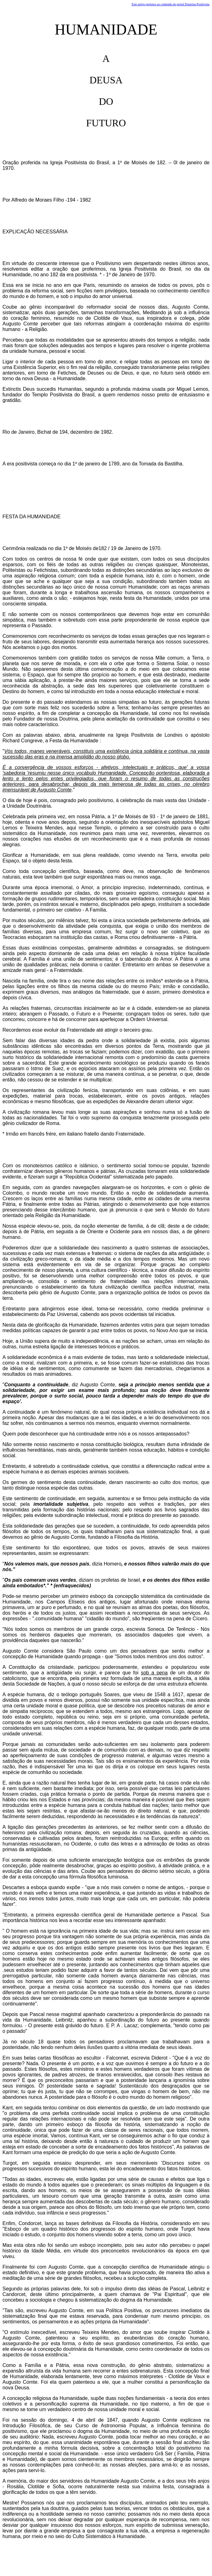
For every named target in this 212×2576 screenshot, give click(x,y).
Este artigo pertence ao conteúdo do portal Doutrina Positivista (171, 4)
